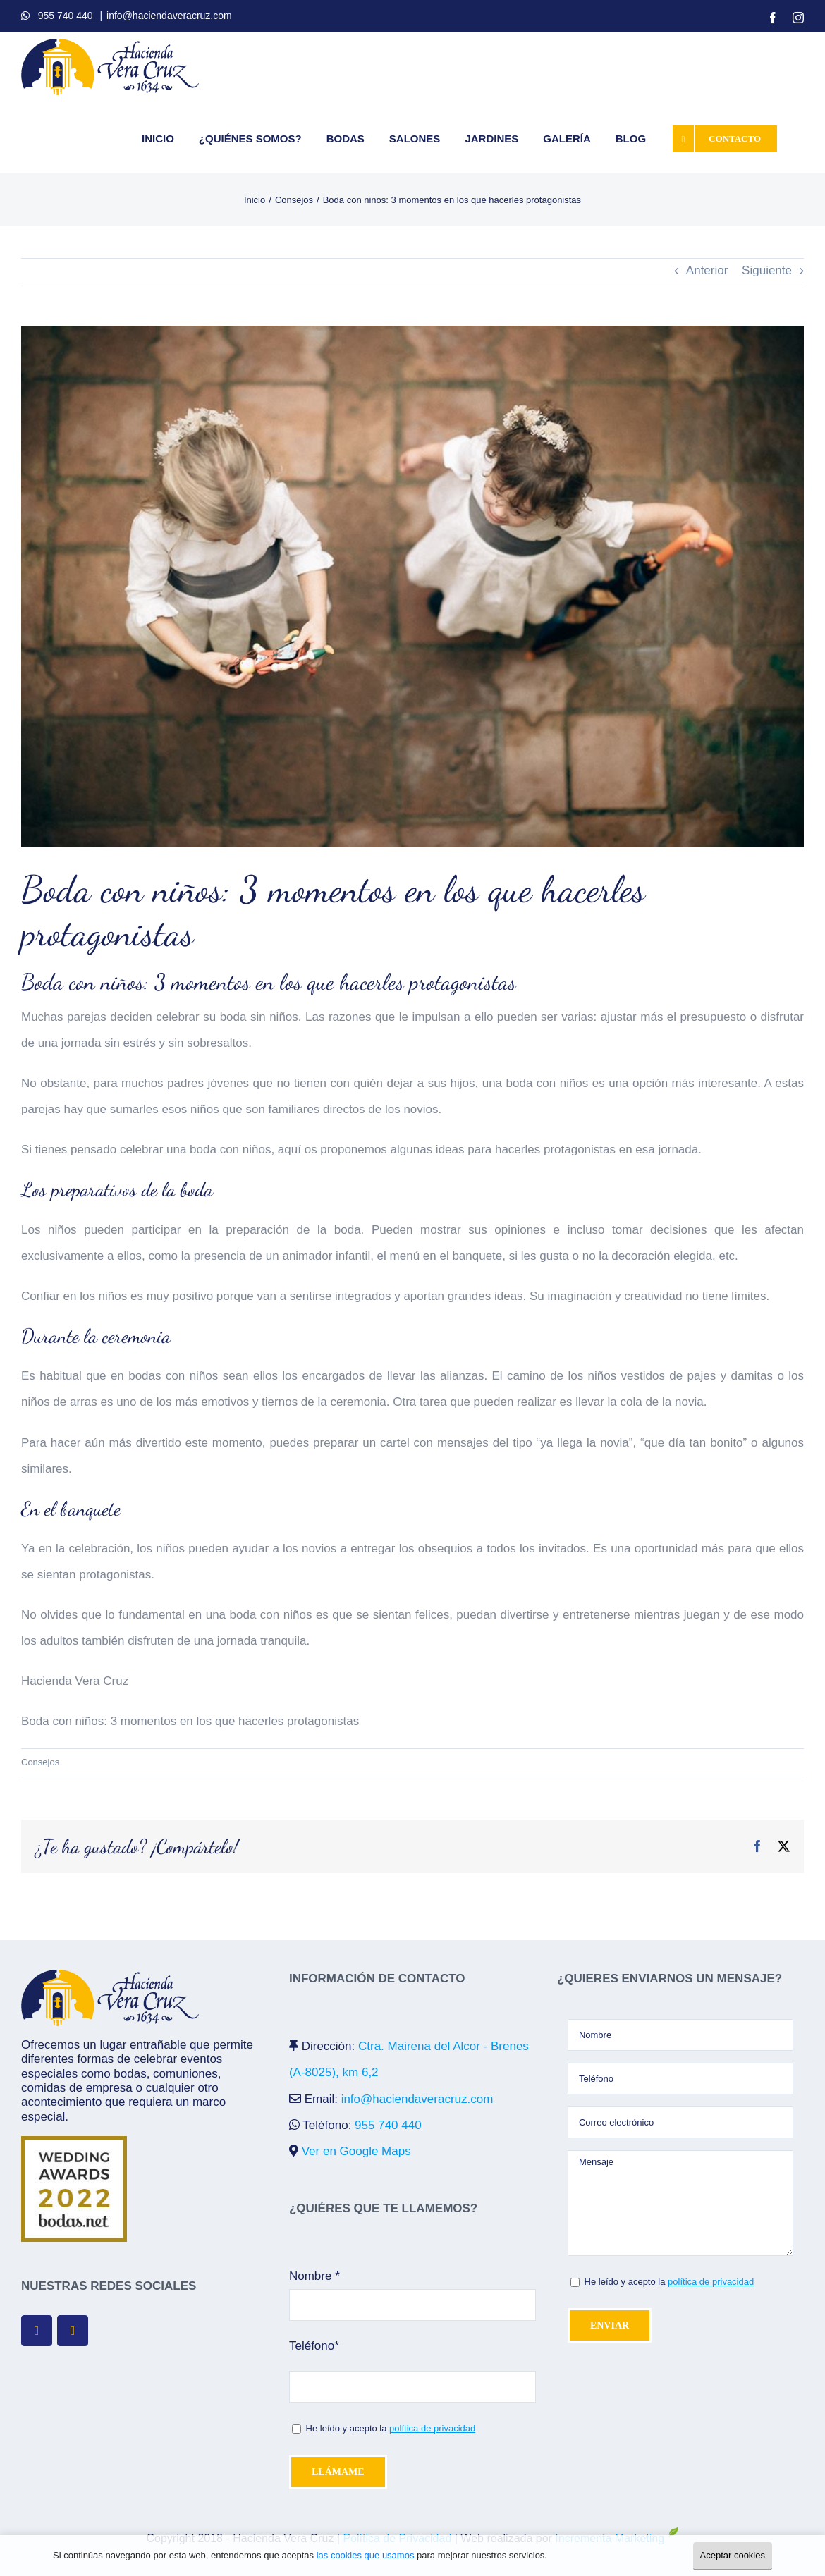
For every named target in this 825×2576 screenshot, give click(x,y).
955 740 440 (65, 15)
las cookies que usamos (366, 2555)
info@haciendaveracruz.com (169, 15)
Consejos (40, 1762)
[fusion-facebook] (36, 2330)
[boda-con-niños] (412, 586)
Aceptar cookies (733, 2555)
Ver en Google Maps (356, 2151)
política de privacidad (432, 2428)
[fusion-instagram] (72, 2330)
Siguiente (767, 270)
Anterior (707, 270)
